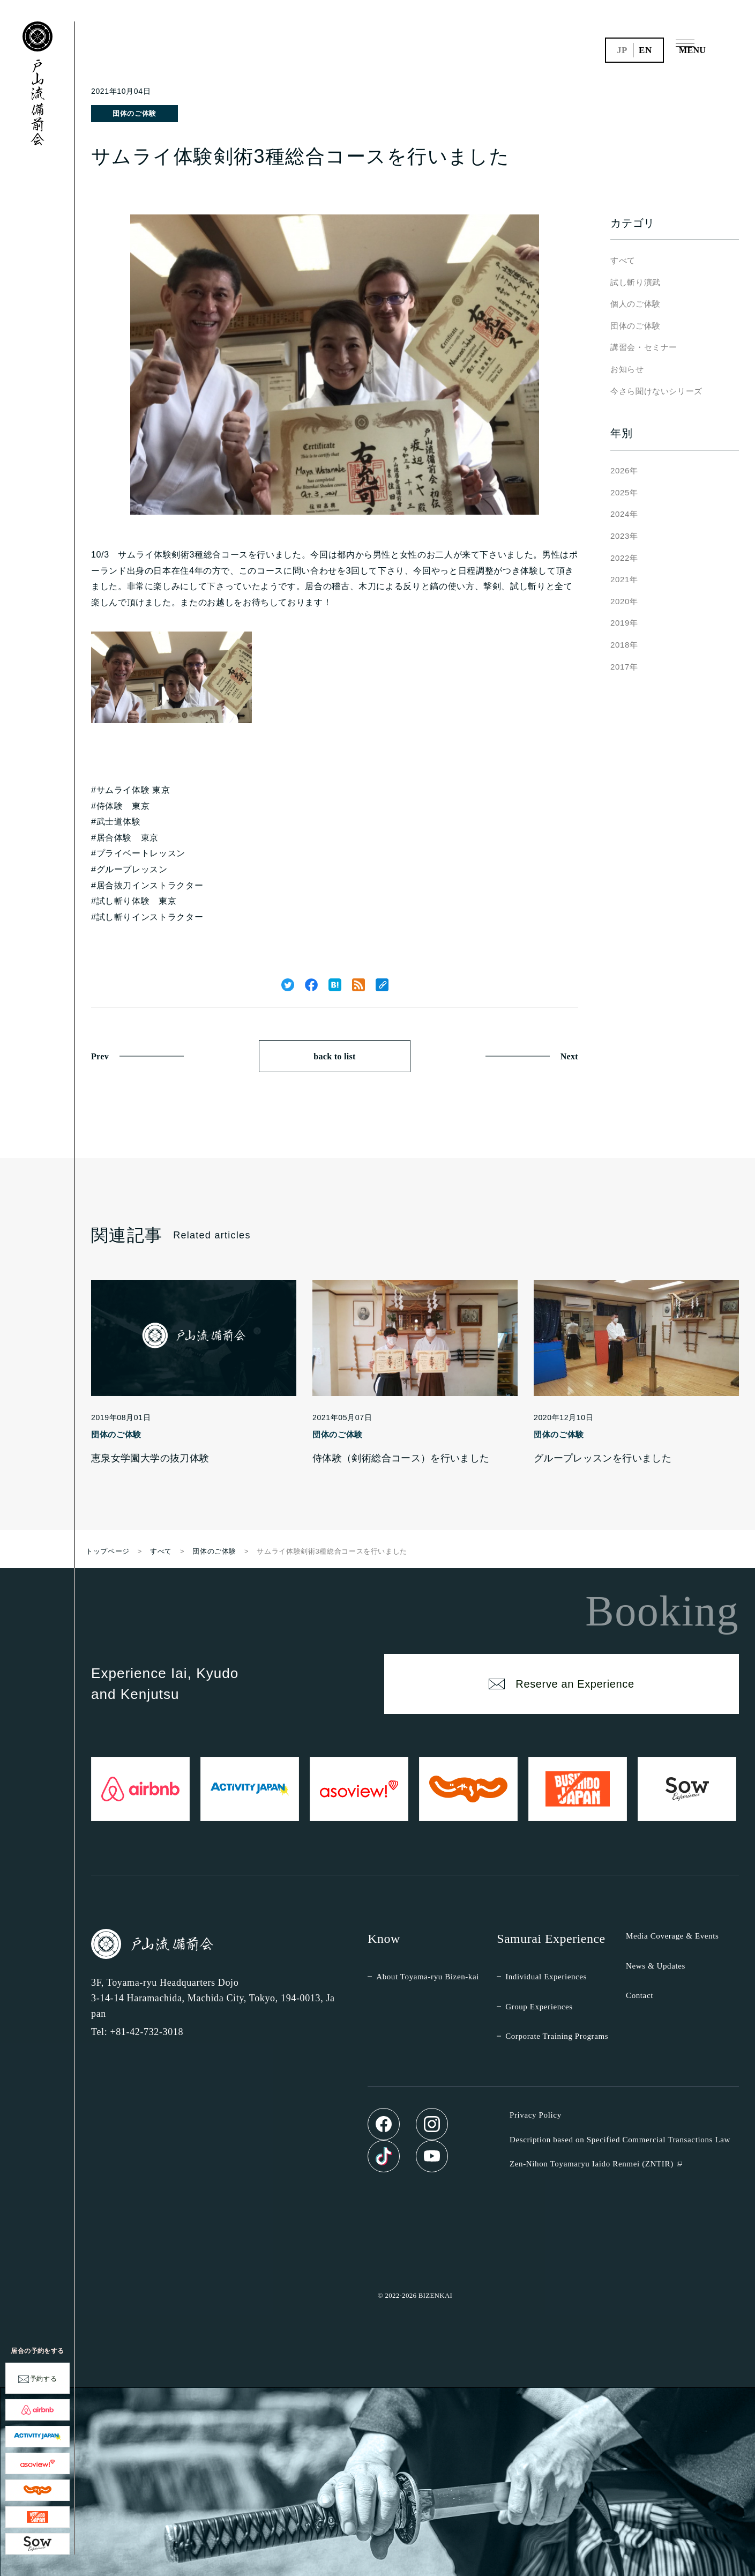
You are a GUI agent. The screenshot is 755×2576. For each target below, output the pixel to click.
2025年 (624, 492)
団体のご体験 (134, 113)
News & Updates (655, 1966)
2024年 (624, 513)
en (645, 50)
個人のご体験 (635, 303)
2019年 (624, 622)
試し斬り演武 (635, 282)
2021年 (624, 579)
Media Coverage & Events (672, 1936)
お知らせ (627, 369)
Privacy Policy (536, 2115)
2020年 (624, 601)
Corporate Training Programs (556, 2036)
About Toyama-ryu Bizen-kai (427, 1976)
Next (569, 1056)
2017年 (624, 666)
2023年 (624, 535)
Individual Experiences (546, 1976)
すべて (623, 260)
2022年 (624, 557)
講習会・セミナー (643, 347)
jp (622, 50)
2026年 (624, 470)
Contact (639, 1995)
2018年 (624, 644)
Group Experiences (539, 2006)
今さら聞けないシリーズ (656, 391)
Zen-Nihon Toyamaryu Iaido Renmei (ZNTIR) (592, 2163)
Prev (100, 1056)
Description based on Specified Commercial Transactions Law (620, 2139)
